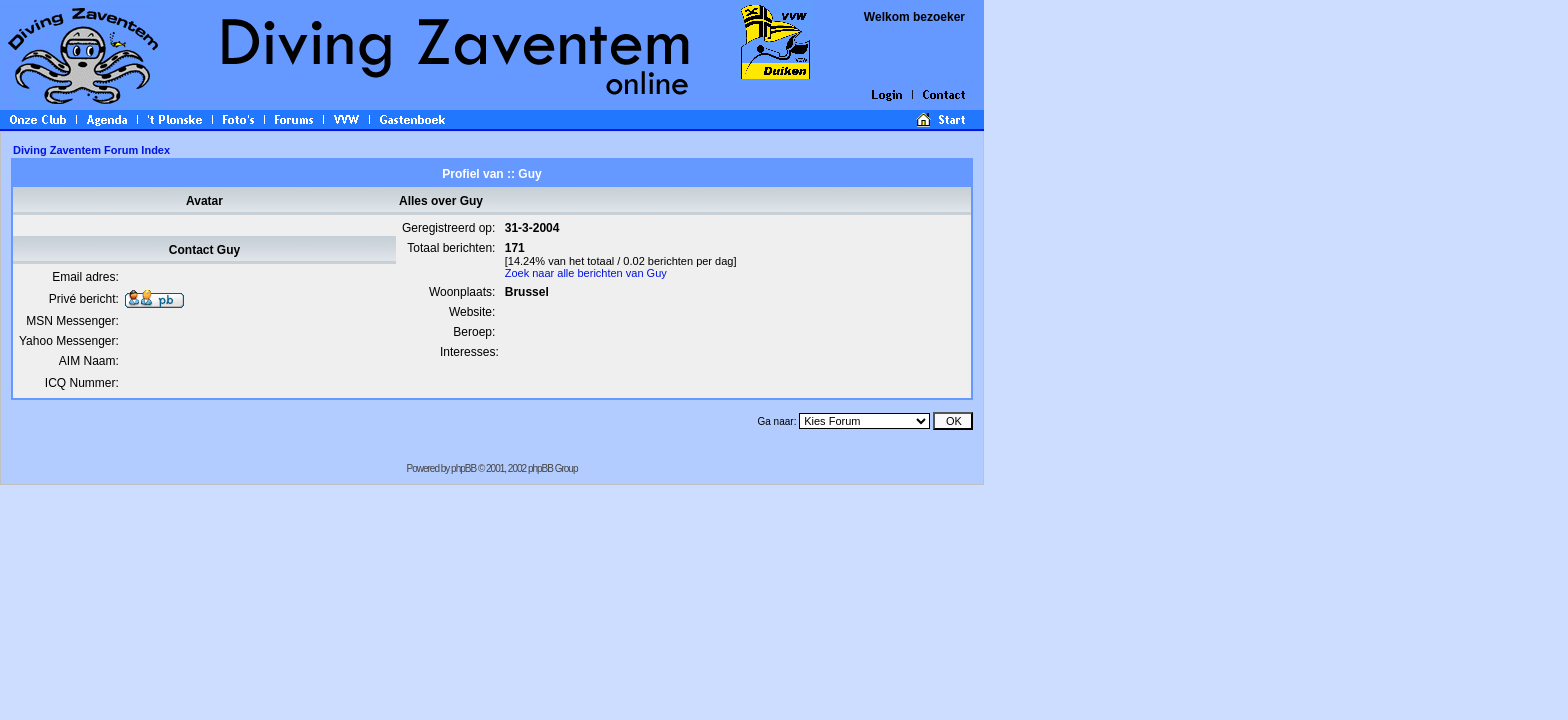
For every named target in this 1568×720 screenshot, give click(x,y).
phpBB (463, 468)
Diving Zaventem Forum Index (91, 150)
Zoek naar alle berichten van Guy (586, 273)
